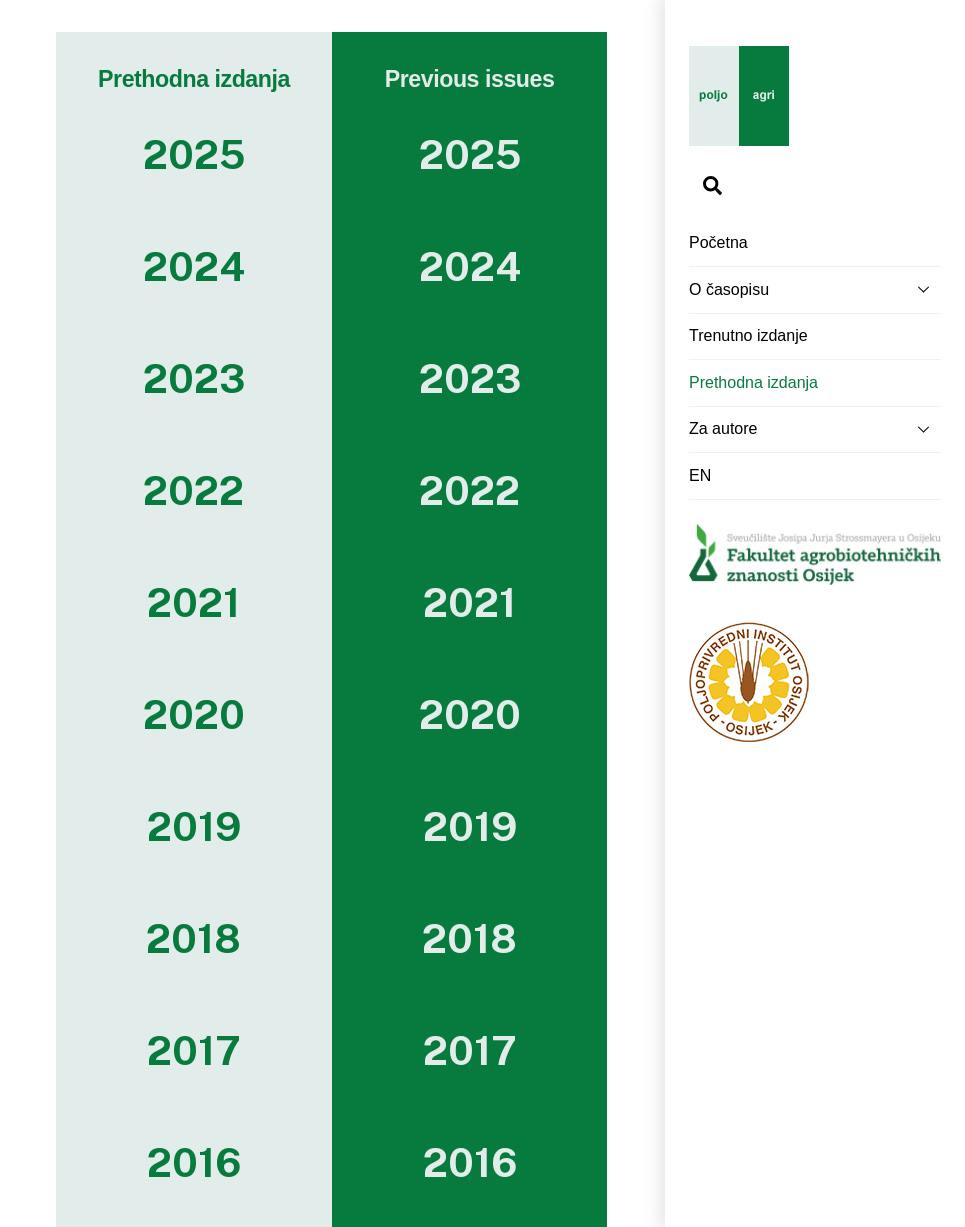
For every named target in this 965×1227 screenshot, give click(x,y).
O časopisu (815, 289)
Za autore (815, 429)
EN (700, 475)
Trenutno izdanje (748, 335)
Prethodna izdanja (753, 382)
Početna (718, 242)
